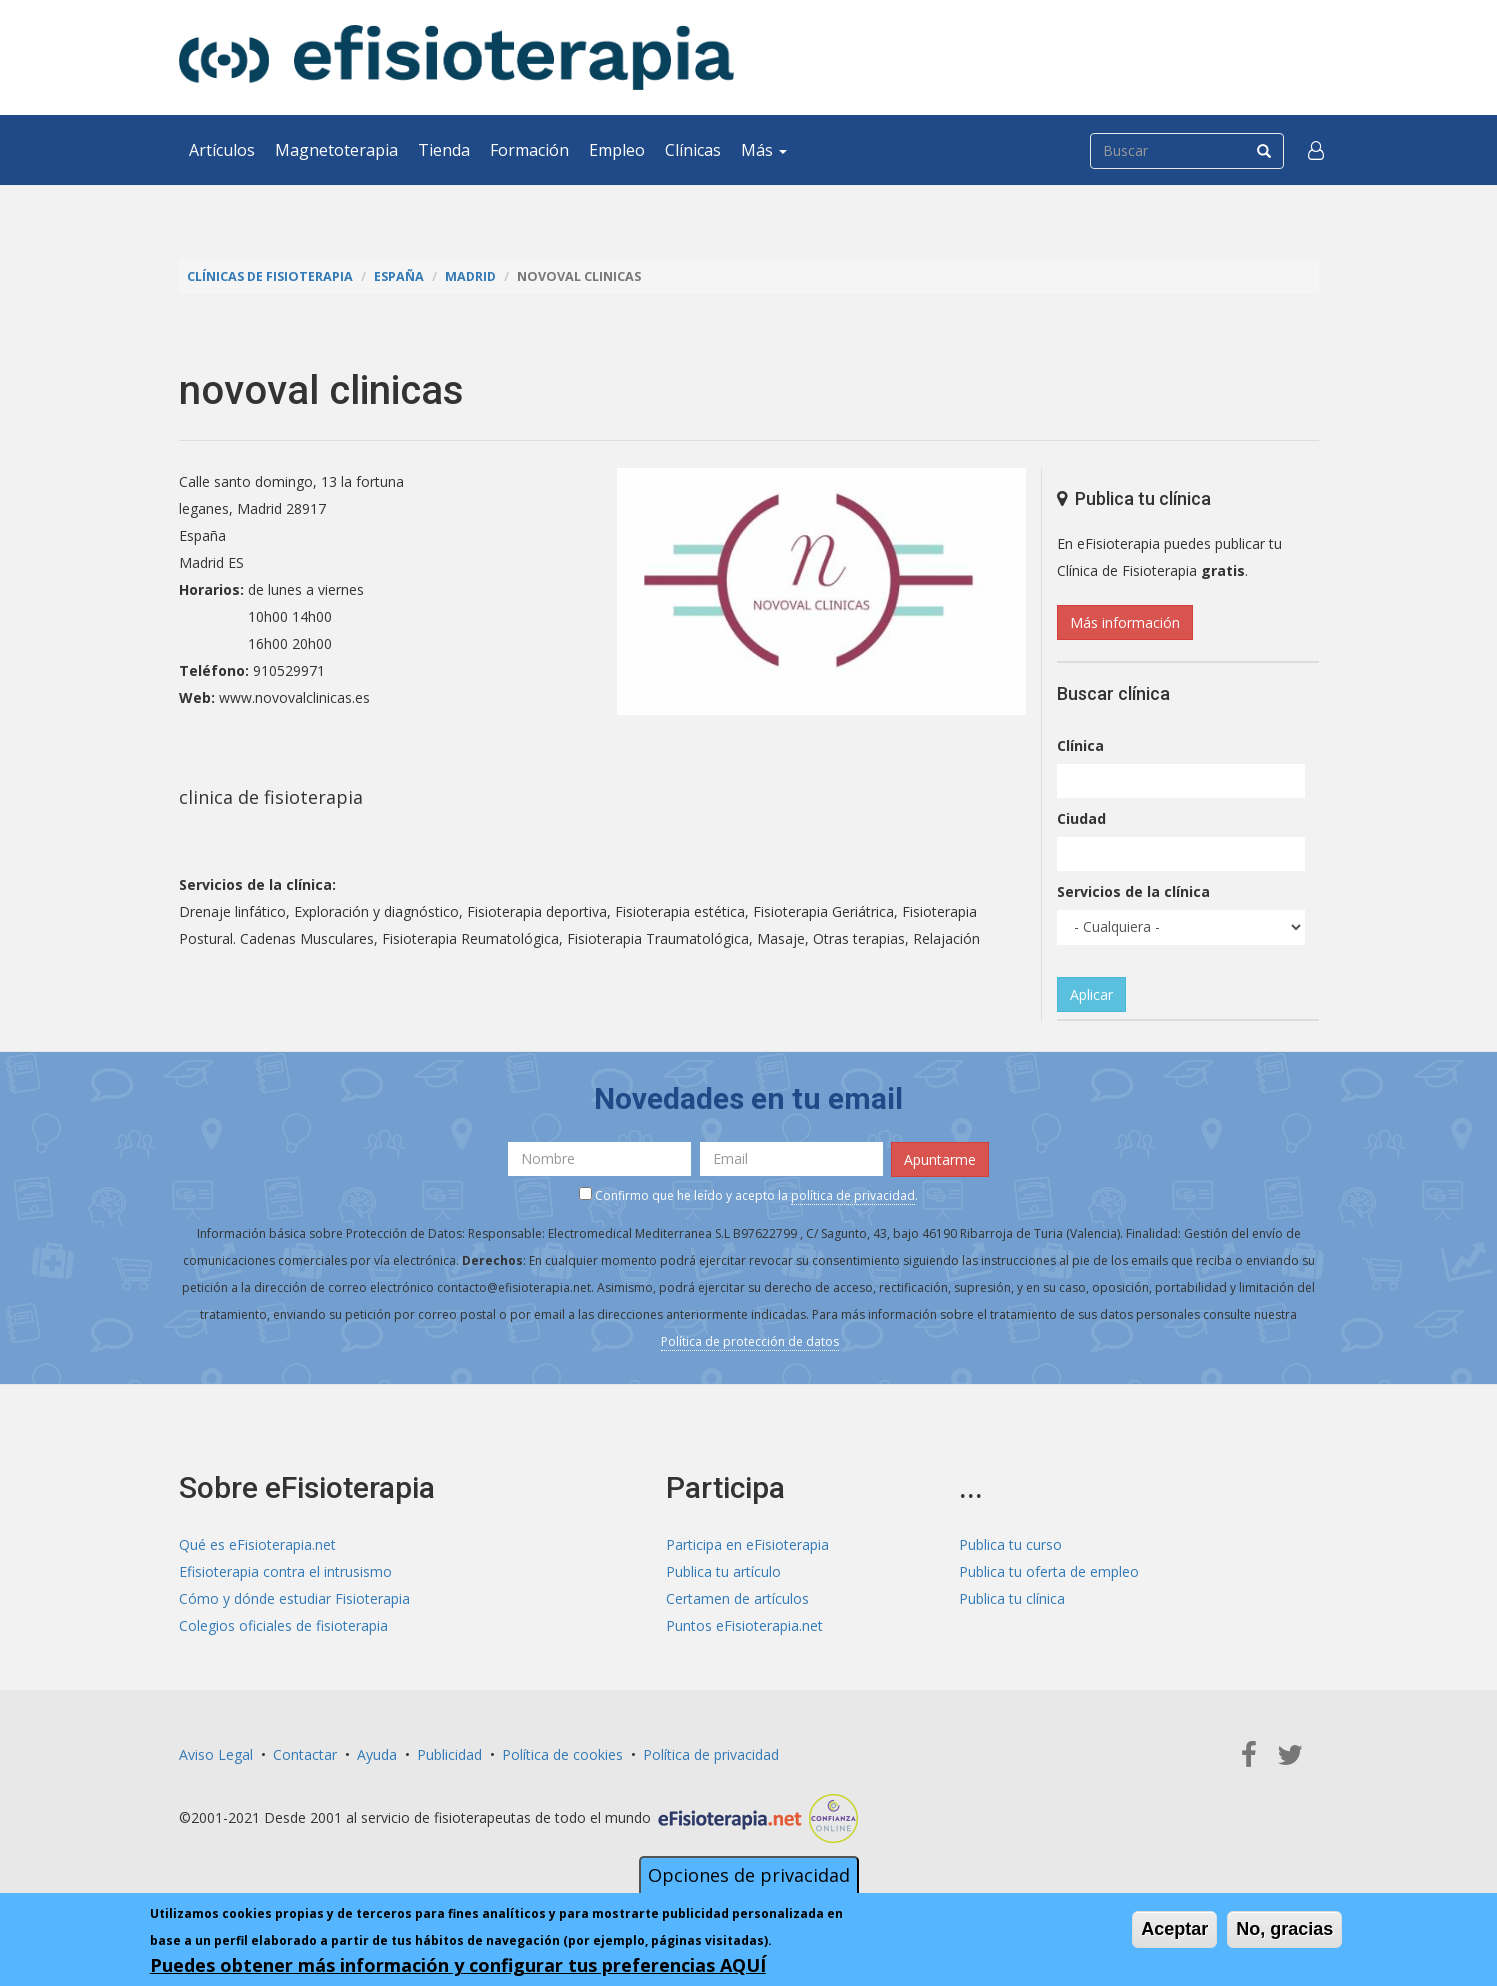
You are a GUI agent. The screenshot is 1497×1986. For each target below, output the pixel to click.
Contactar (305, 1754)
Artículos (222, 150)
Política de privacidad (711, 1754)
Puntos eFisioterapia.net (744, 1625)
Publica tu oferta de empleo (1049, 1571)
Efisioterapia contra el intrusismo (285, 1571)
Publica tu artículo (723, 1571)
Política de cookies (562, 1754)
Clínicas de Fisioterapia (270, 276)
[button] (1316, 150)
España (399, 276)
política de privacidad (853, 1195)
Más (764, 150)
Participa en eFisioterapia (747, 1544)
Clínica (1080, 745)
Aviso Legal (216, 1754)
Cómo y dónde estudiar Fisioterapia (294, 1598)
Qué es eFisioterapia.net (257, 1544)
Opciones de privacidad (749, 1875)
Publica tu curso (1010, 1544)
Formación (529, 150)
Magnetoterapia (336, 150)
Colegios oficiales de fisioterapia (283, 1625)
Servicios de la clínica (1133, 891)
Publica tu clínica (1012, 1598)
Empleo (617, 150)
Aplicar (1091, 994)
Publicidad (449, 1754)
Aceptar (1174, 1929)
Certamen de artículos (737, 1598)
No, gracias (1284, 1929)
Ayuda (377, 1754)
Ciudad (1081, 818)
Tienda (444, 150)
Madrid (470, 276)
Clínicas (693, 150)
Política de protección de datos (750, 1341)
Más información (1125, 622)
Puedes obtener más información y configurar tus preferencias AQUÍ (458, 1965)
